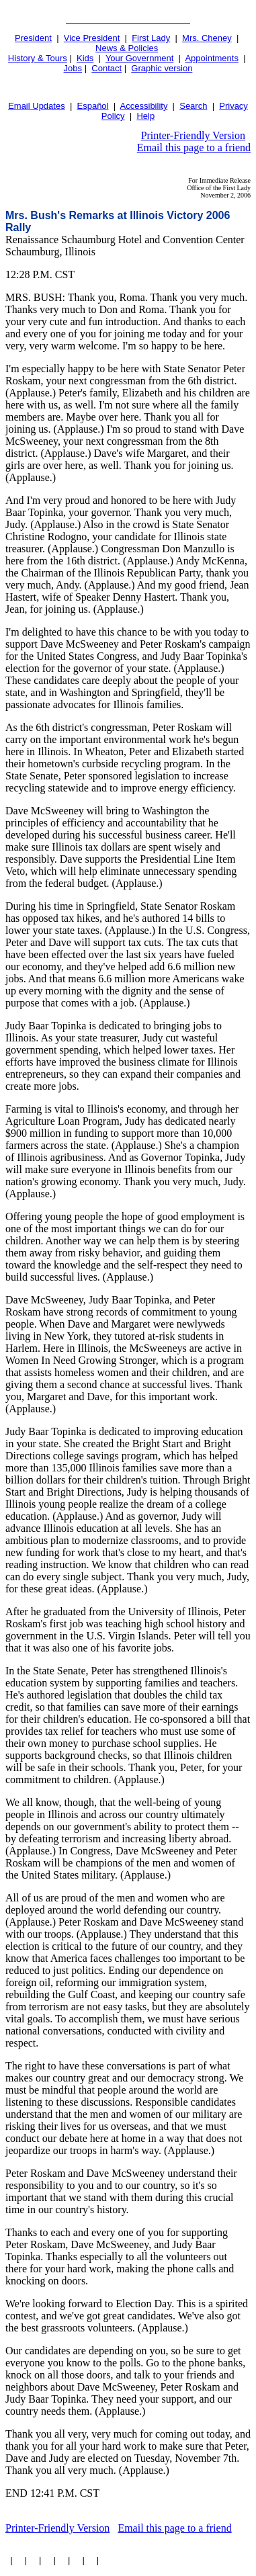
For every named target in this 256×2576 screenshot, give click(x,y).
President (33, 38)
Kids (85, 58)
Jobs (73, 68)
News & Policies (126, 48)
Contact (106, 68)
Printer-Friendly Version (193, 135)
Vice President (92, 38)
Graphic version (161, 68)
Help (145, 116)
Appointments (212, 58)
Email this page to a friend (194, 147)
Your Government (139, 58)
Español (93, 106)
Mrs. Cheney (207, 38)
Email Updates (36, 106)
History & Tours (37, 58)
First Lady (151, 38)
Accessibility (144, 106)
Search (193, 106)
